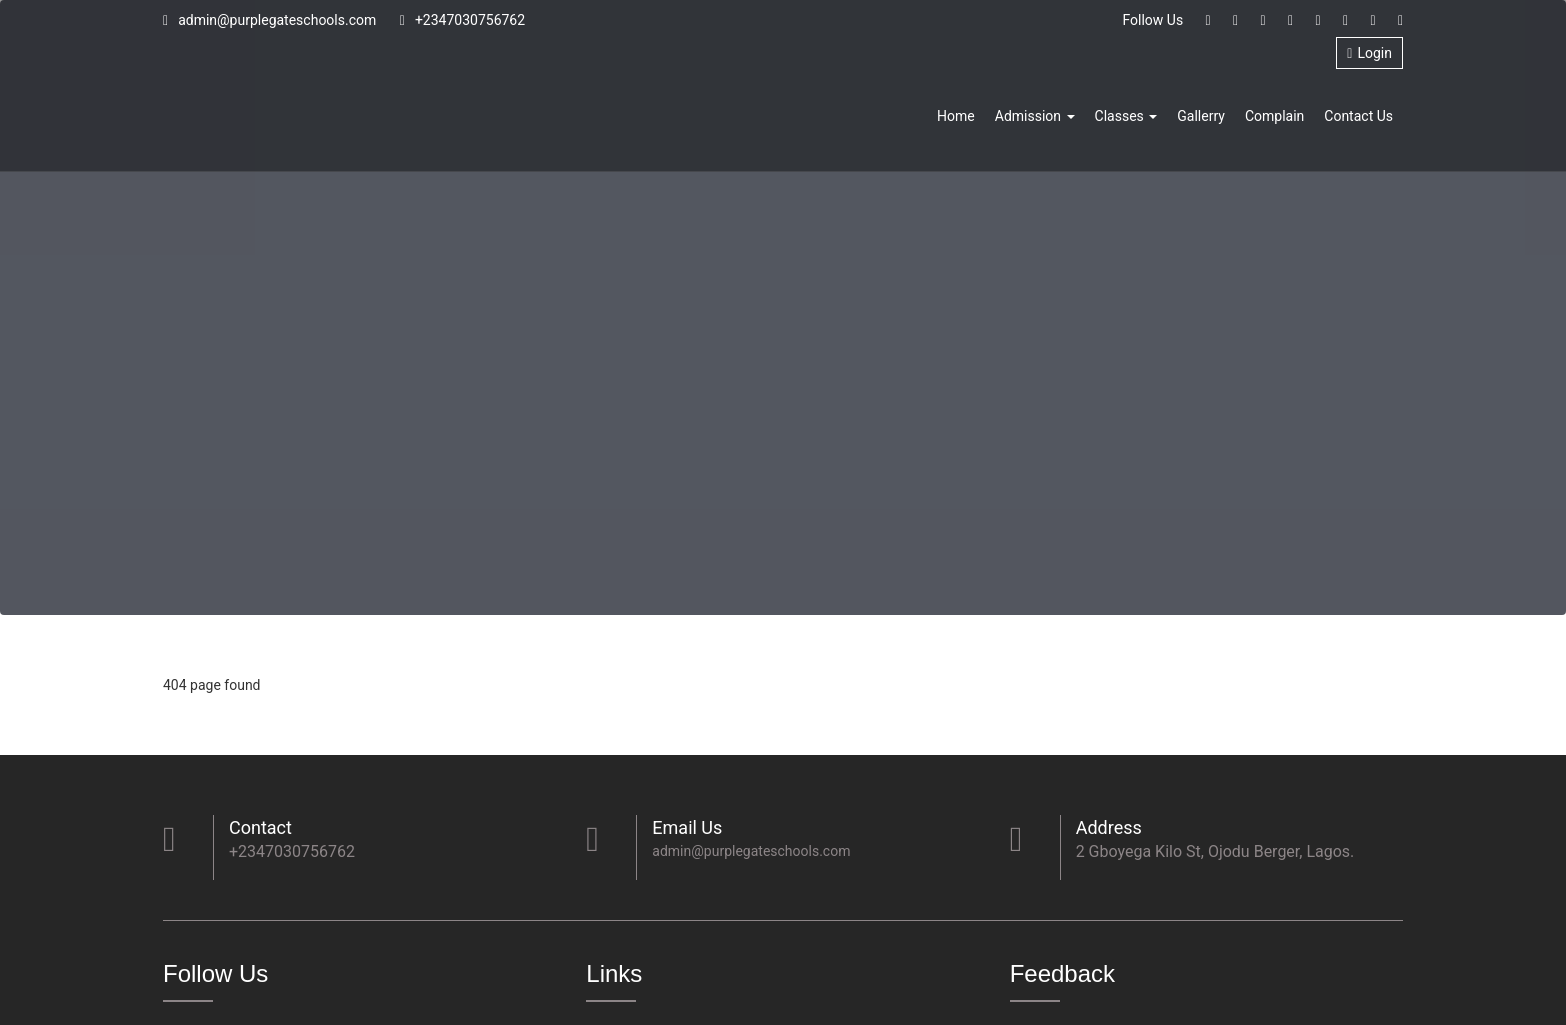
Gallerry (1201, 116)
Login (1369, 53)
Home (956, 116)
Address (1109, 827)
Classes (1126, 116)
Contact (260, 827)
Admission (1035, 116)
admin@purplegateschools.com (269, 20)
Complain (1274, 116)
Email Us (687, 827)
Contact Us (1358, 116)
